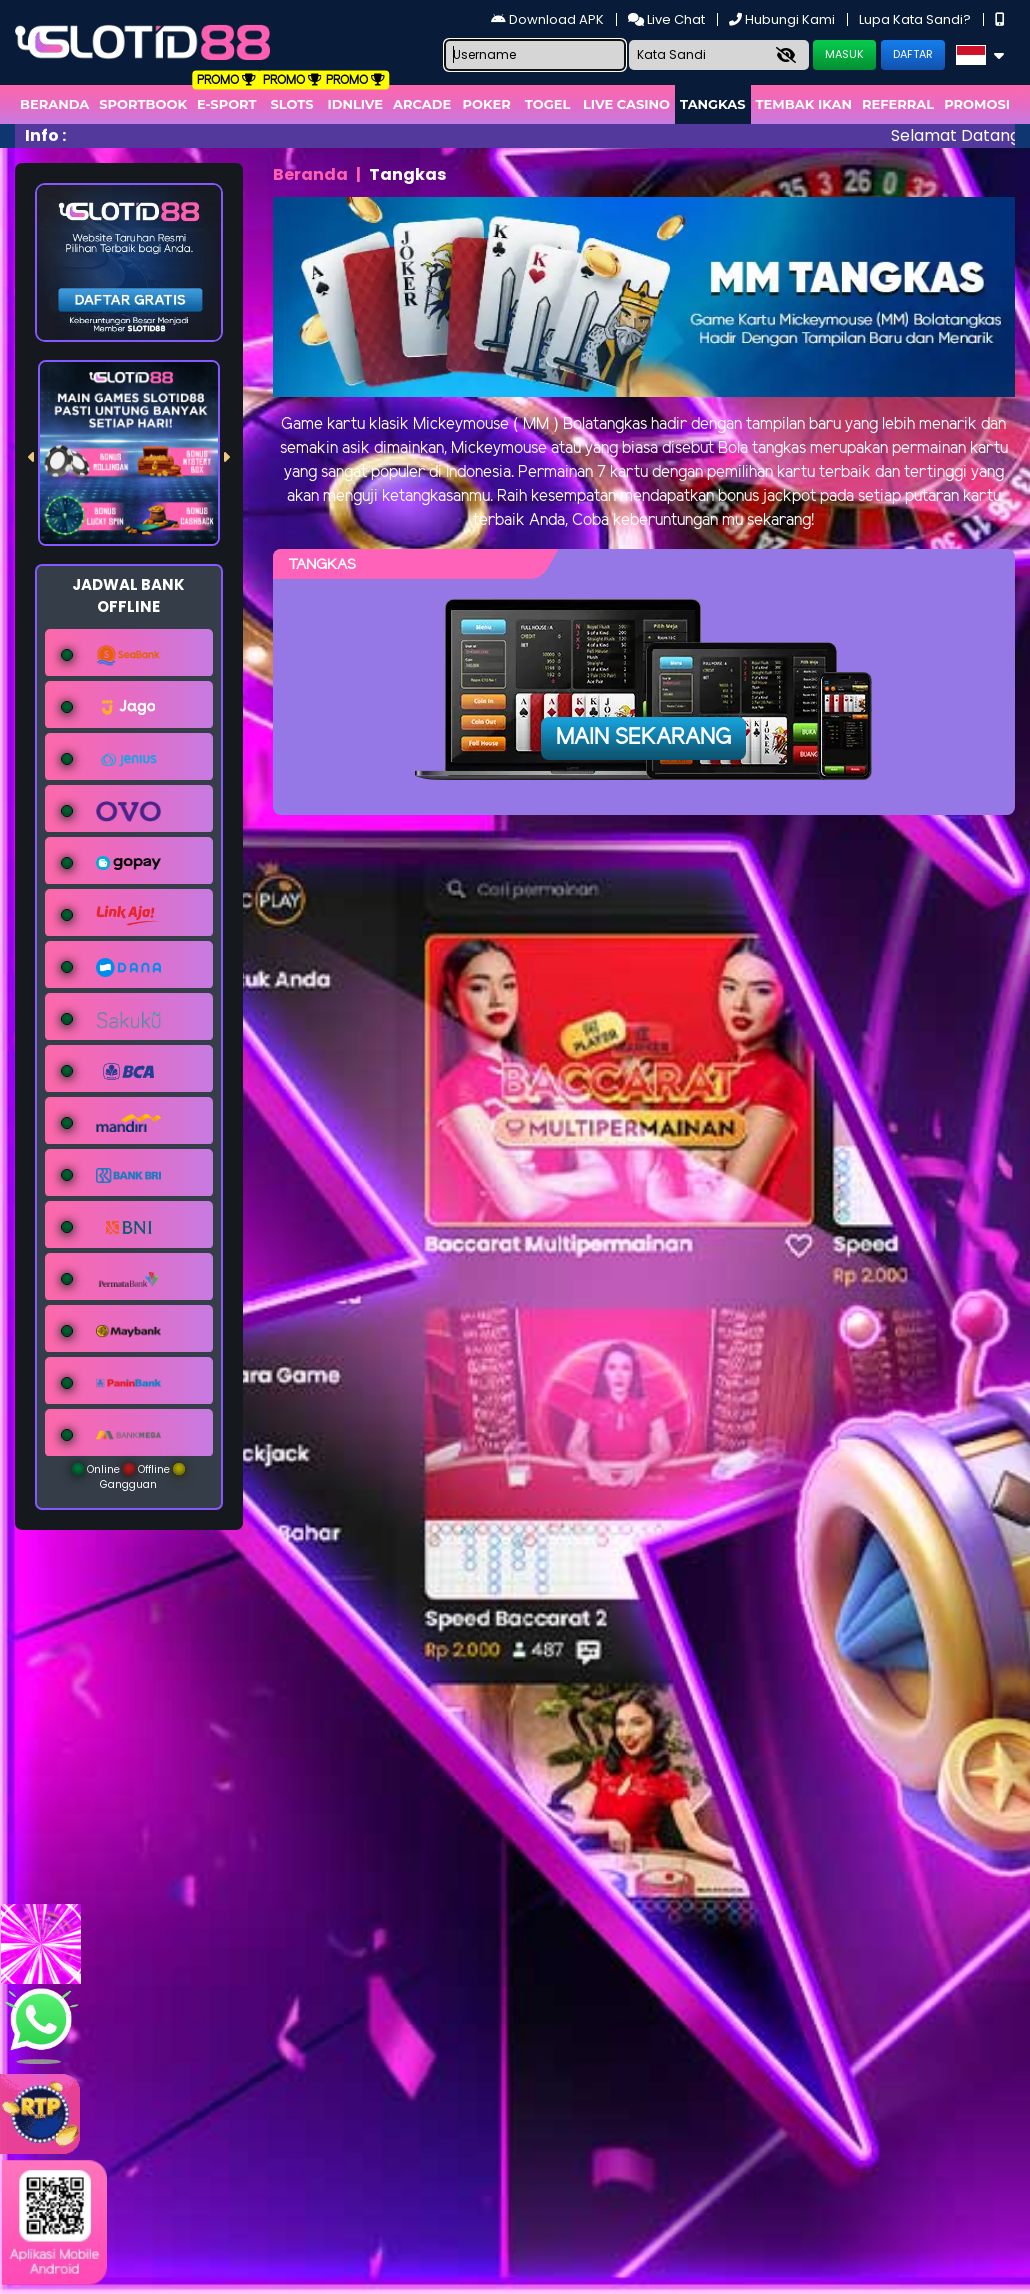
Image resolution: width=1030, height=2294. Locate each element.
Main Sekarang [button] (643, 738)
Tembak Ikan (804, 104)
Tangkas (713, 104)
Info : (45, 135)
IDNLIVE (355, 104)
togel (547, 104)
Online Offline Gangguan (128, 1477)
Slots (291, 104)
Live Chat (668, 19)
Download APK (549, 19)
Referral (898, 104)
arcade (422, 104)
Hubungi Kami (783, 19)
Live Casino (626, 104)
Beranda (54, 104)
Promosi (977, 104)
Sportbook (143, 104)
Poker (487, 104)
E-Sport (227, 104)
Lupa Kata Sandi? (916, 19)
